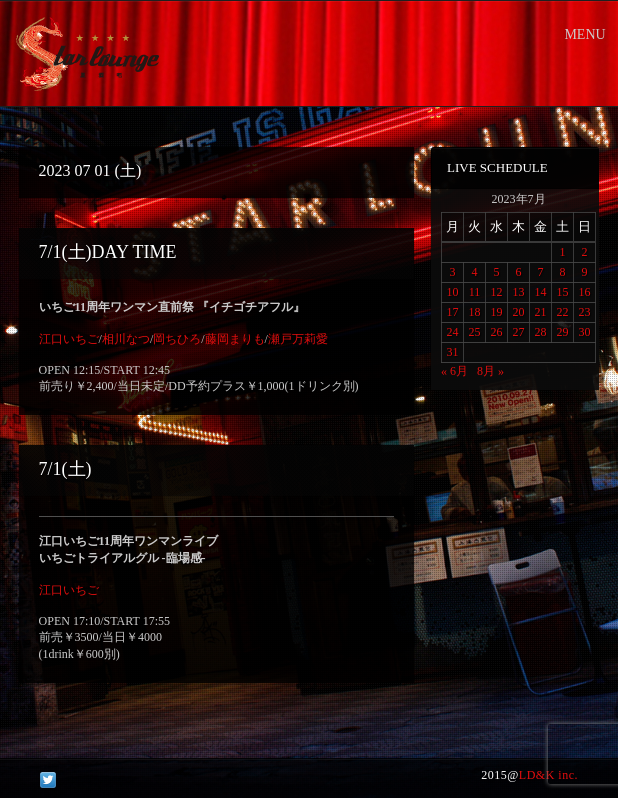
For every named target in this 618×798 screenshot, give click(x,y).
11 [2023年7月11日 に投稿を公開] (475, 292)
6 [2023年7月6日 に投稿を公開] (519, 272)
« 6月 (454, 371)
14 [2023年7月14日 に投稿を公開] (541, 292)
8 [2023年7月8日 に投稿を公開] (563, 272)
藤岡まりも (235, 339)
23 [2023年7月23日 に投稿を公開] (585, 312)
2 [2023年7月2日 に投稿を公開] (585, 252)
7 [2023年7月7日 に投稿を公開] (541, 272)
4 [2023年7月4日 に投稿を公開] (475, 272)
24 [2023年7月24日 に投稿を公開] (453, 332)
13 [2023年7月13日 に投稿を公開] (519, 292)
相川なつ (126, 339)
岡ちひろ (177, 339)
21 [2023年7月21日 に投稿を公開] (541, 312)
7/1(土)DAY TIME (108, 252)
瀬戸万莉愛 (298, 339)
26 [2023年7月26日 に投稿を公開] (497, 332)
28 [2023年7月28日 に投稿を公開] (541, 332)
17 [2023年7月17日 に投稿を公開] (453, 312)
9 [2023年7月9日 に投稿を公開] (585, 272)
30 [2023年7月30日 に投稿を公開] (585, 332)
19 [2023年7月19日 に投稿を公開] (497, 312)
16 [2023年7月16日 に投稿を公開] (585, 292)
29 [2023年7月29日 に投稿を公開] (563, 332)
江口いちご (69, 339)
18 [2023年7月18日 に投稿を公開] (475, 312)
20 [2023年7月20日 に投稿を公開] (519, 312)
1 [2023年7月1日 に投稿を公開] (563, 252)
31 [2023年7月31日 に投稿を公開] (453, 352)
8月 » (490, 371)
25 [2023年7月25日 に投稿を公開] (475, 332)
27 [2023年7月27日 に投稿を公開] (519, 332)
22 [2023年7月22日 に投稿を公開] (563, 312)
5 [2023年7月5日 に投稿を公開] (497, 272)
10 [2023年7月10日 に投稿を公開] (453, 292)
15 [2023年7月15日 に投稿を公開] (563, 292)
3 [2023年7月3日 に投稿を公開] (453, 272)
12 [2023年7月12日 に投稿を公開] (497, 292)
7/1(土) (65, 469)
